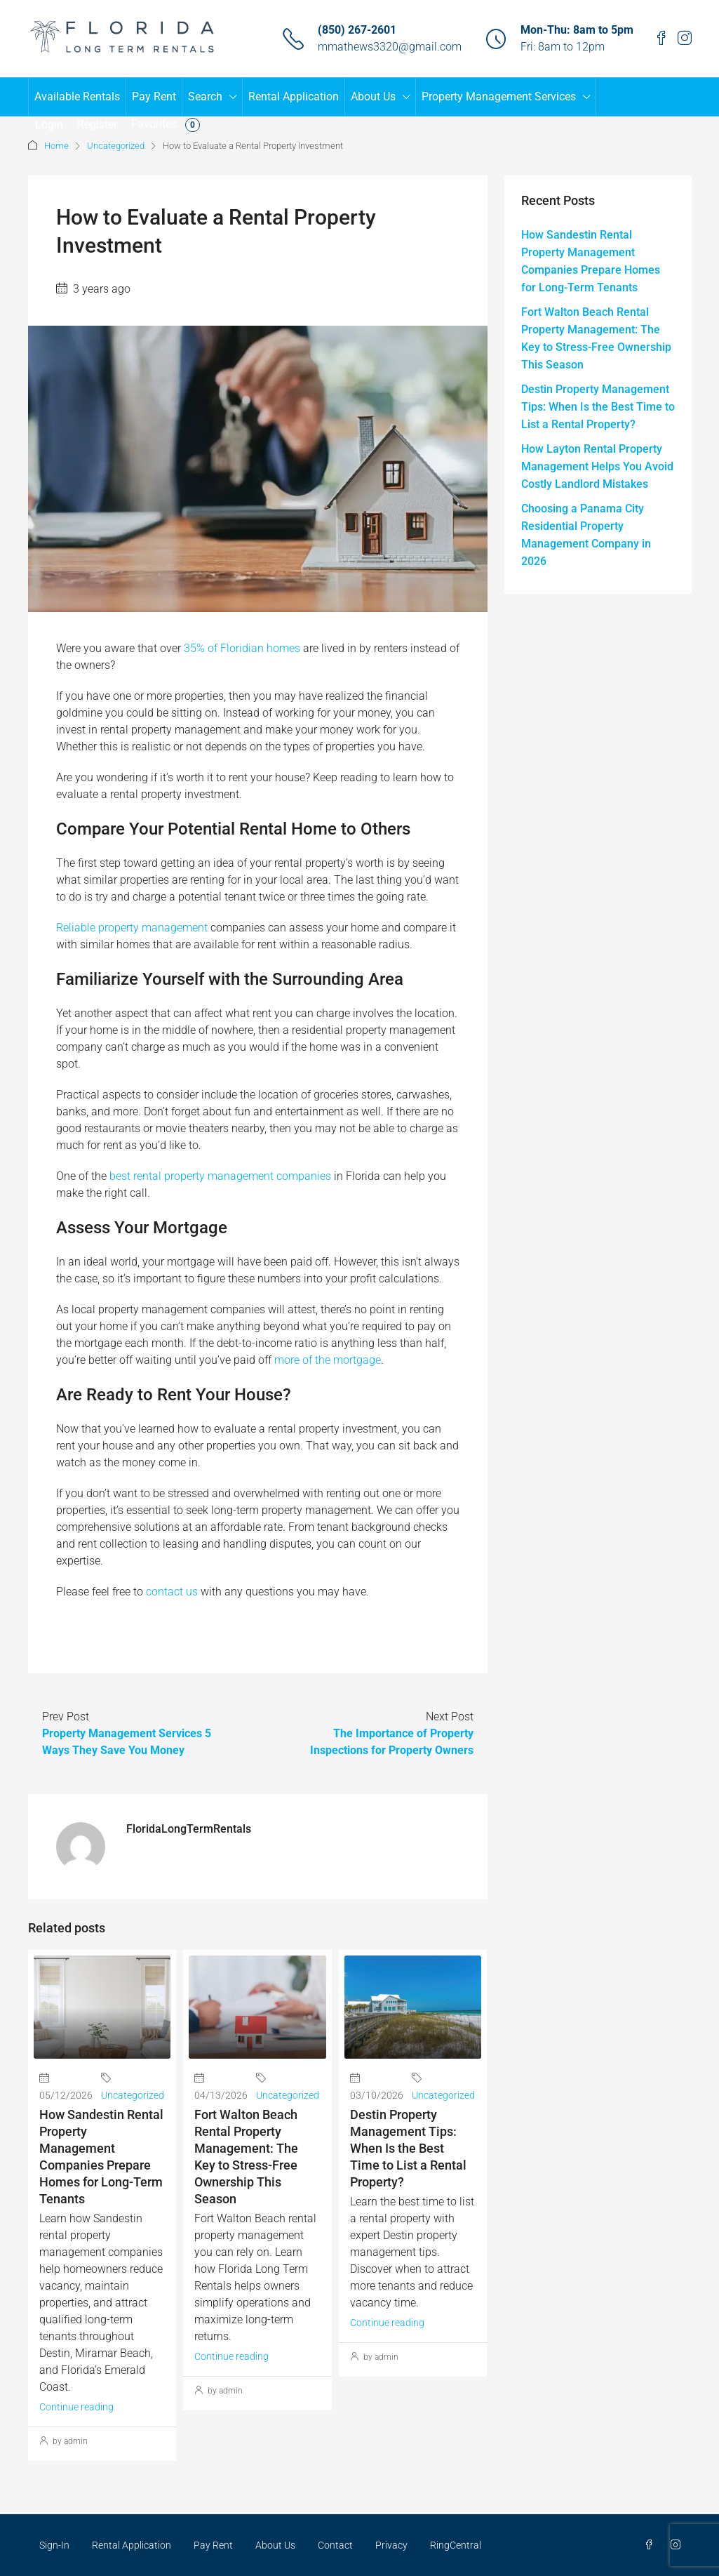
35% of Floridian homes (242, 648)
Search (205, 96)
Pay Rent (154, 96)
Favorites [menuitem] (165, 124)
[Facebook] (651, 2545)
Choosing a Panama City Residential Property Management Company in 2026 (586, 535)
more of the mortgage (327, 1360)
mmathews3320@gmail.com (390, 46)
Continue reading (76, 2406)
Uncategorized (116, 145)
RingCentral (455, 2545)
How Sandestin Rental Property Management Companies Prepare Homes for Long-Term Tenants (590, 261)
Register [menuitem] (97, 124)
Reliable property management (132, 927)
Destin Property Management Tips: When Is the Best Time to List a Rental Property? (408, 2148)
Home (56, 145)
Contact (335, 2545)
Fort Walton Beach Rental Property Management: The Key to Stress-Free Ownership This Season (596, 338)
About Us (373, 96)
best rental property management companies (220, 1176)
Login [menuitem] (49, 124)
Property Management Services (499, 96)
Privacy (391, 2545)
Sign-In (54, 2545)
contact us (172, 1591)
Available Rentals (77, 96)
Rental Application (293, 96)
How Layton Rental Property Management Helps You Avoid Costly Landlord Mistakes (597, 466)
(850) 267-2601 (357, 29)
